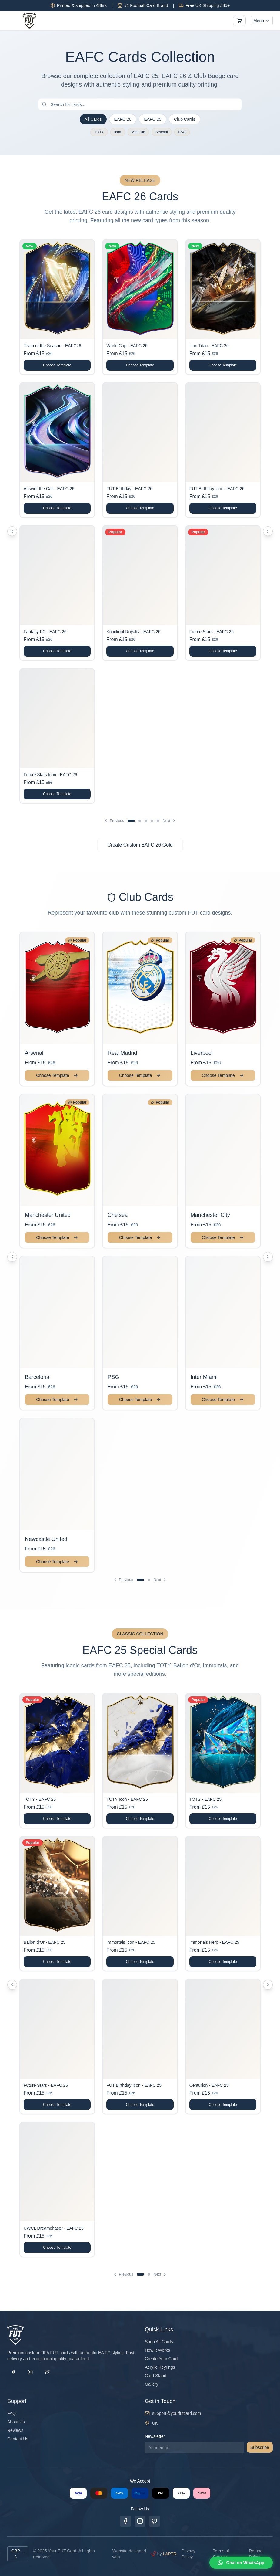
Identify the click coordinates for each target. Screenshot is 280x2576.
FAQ (11, 2413)
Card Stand (155, 2375)
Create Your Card (161, 2358)
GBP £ (18, 2553)
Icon (117, 132)
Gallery (151, 2384)
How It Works (157, 2350)
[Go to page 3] (146, 821)
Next (169, 820)
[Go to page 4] (152, 821)
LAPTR (170, 2553)
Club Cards (184, 119)
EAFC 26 (123, 119)
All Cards (93, 119)
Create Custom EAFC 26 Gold (139, 844)
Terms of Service (221, 2553)
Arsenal (161, 132)
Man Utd (138, 132)
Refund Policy (255, 2553)
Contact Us (17, 2438)
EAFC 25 (152, 119)
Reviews (15, 2430)
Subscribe (259, 2447)
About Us (16, 2421)
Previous (114, 820)
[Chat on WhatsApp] (241, 2563)
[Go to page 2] (139, 821)
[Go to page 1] (131, 821)
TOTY (99, 132)
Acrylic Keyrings (160, 2367)
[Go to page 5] (158, 821)
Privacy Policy (188, 2553)
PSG (182, 132)
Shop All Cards (159, 2341)
